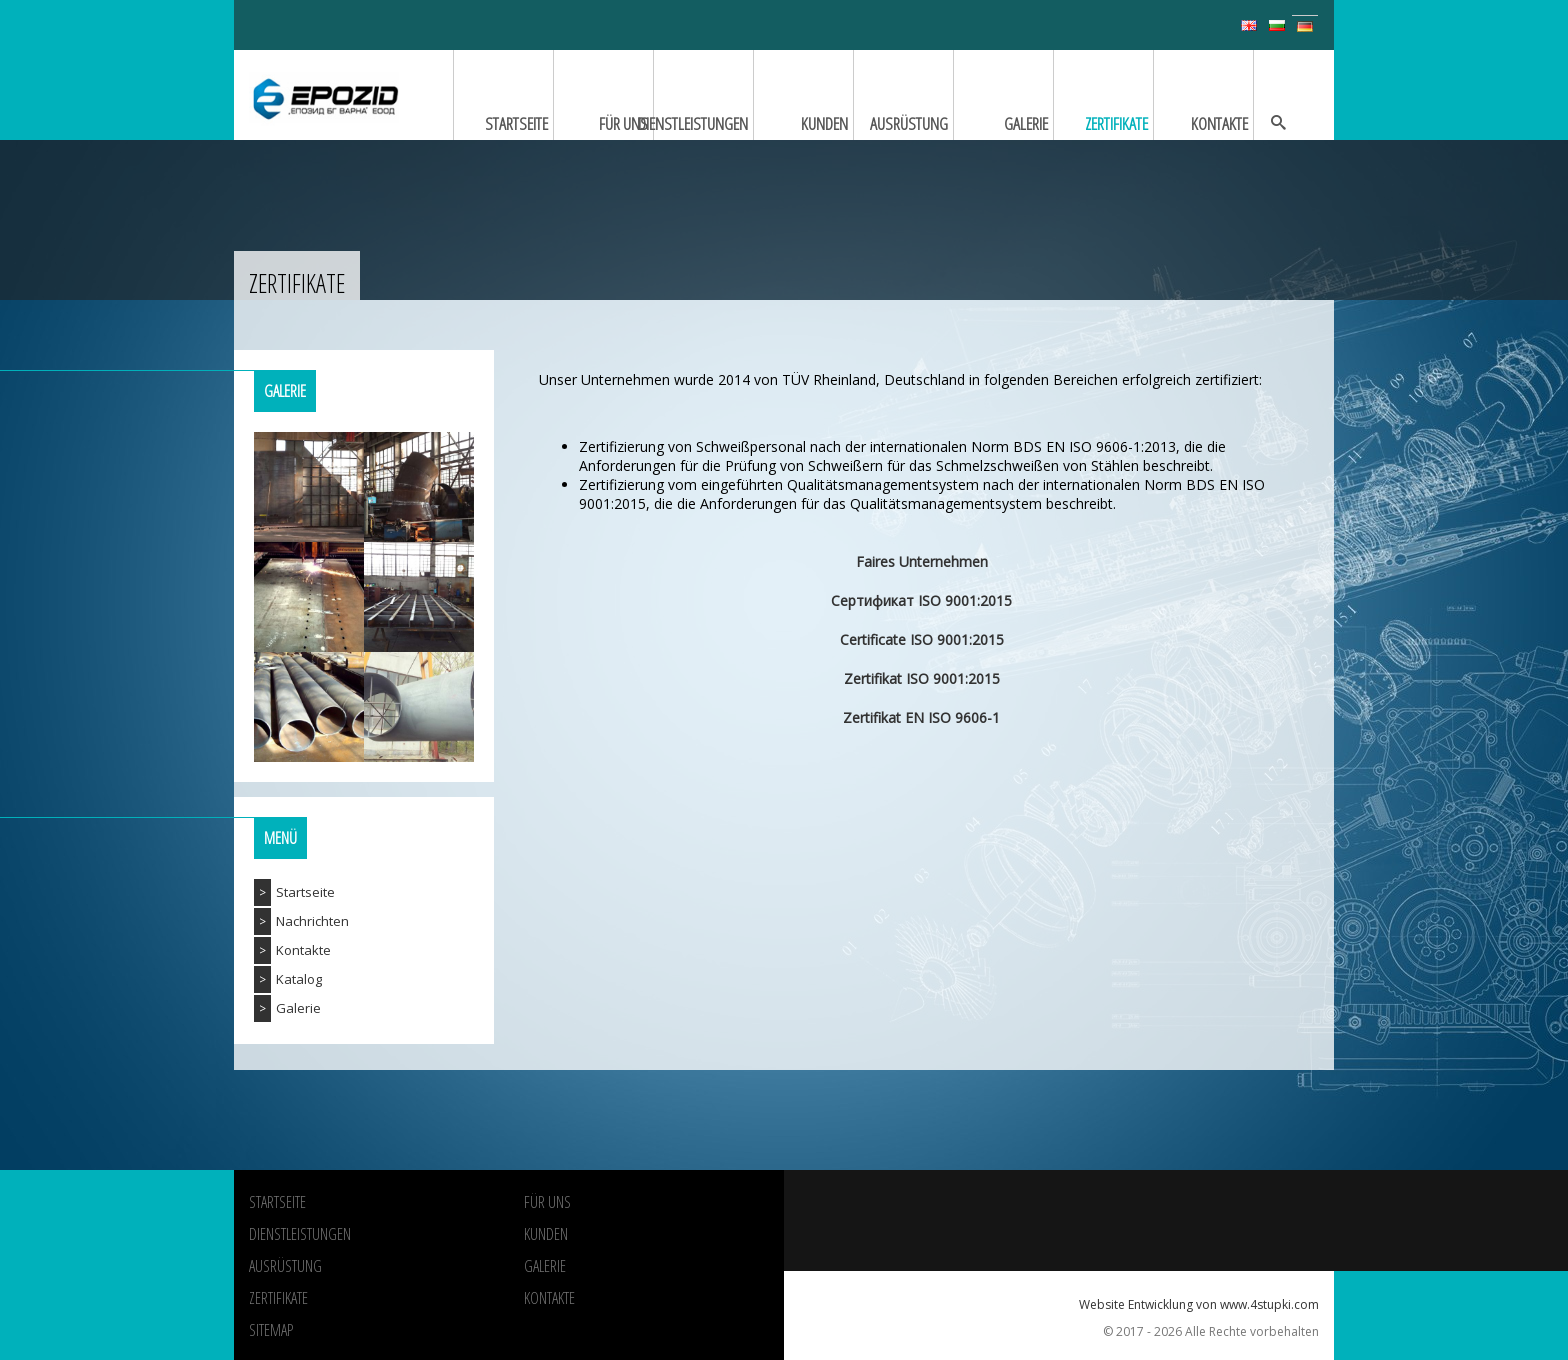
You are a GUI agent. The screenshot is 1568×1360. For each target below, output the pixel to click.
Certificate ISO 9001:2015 (922, 639)
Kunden (546, 1234)
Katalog (299, 979)
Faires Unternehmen (922, 561)
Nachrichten (312, 921)
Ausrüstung (285, 1266)
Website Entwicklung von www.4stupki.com (1199, 1304)
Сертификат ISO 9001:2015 (921, 600)
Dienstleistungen (300, 1234)
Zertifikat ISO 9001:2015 (922, 678)
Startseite (305, 892)
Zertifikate (278, 1298)
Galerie (298, 1008)
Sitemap (271, 1330)
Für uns (547, 1202)
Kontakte (303, 950)
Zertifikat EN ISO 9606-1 (921, 717)
